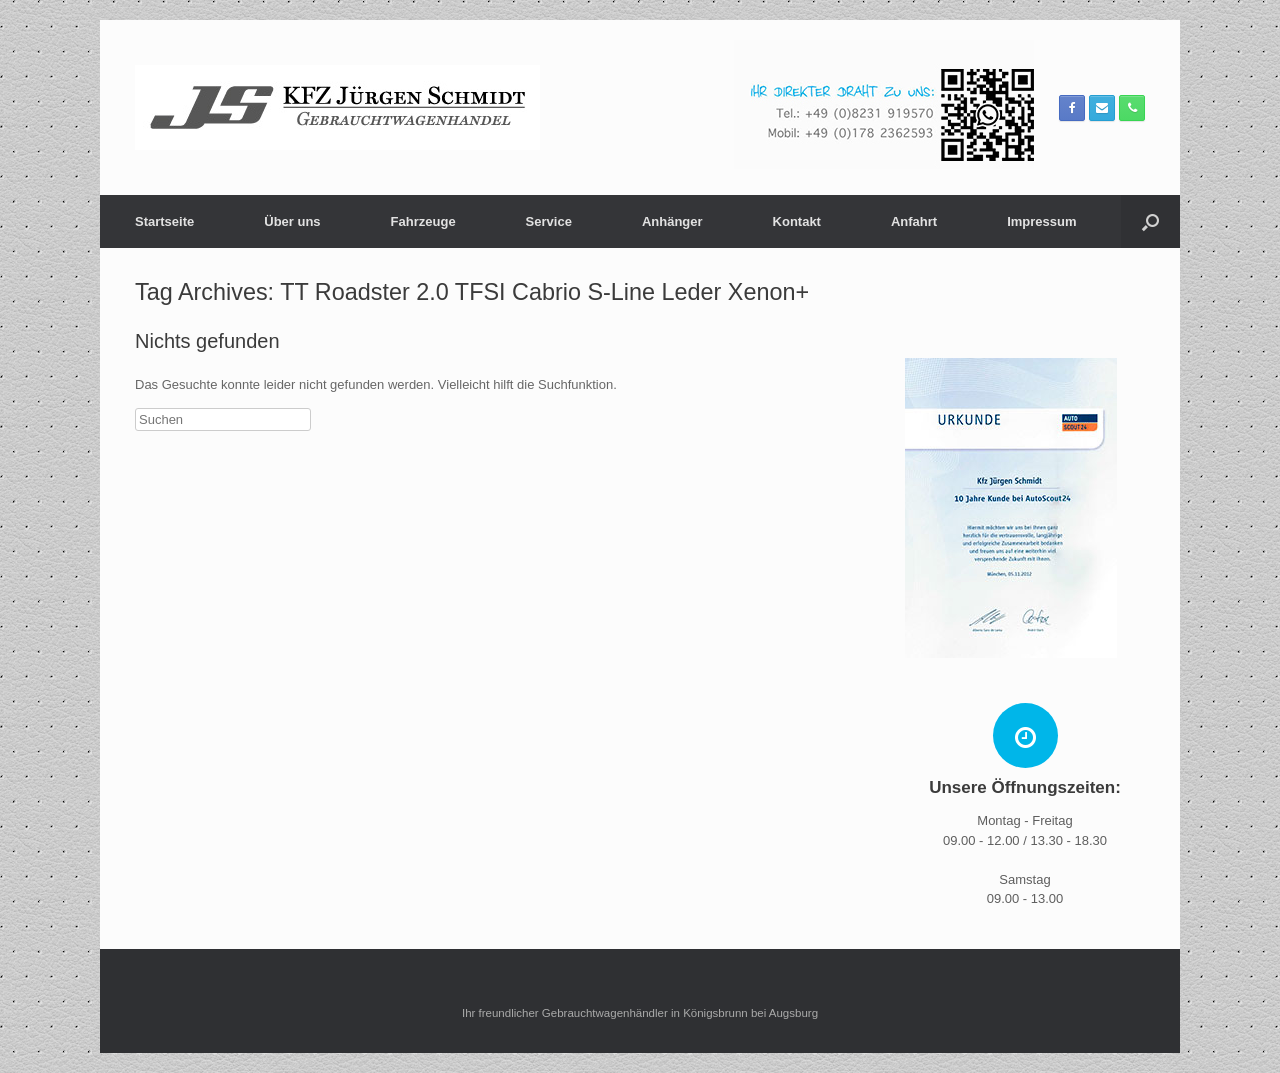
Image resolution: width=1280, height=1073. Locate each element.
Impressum (1041, 221)
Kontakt (797, 221)
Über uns (292, 221)
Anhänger (672, 221)
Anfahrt (914, 221)
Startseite (164, 221)
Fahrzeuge (423, 221)
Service (549, 221)
